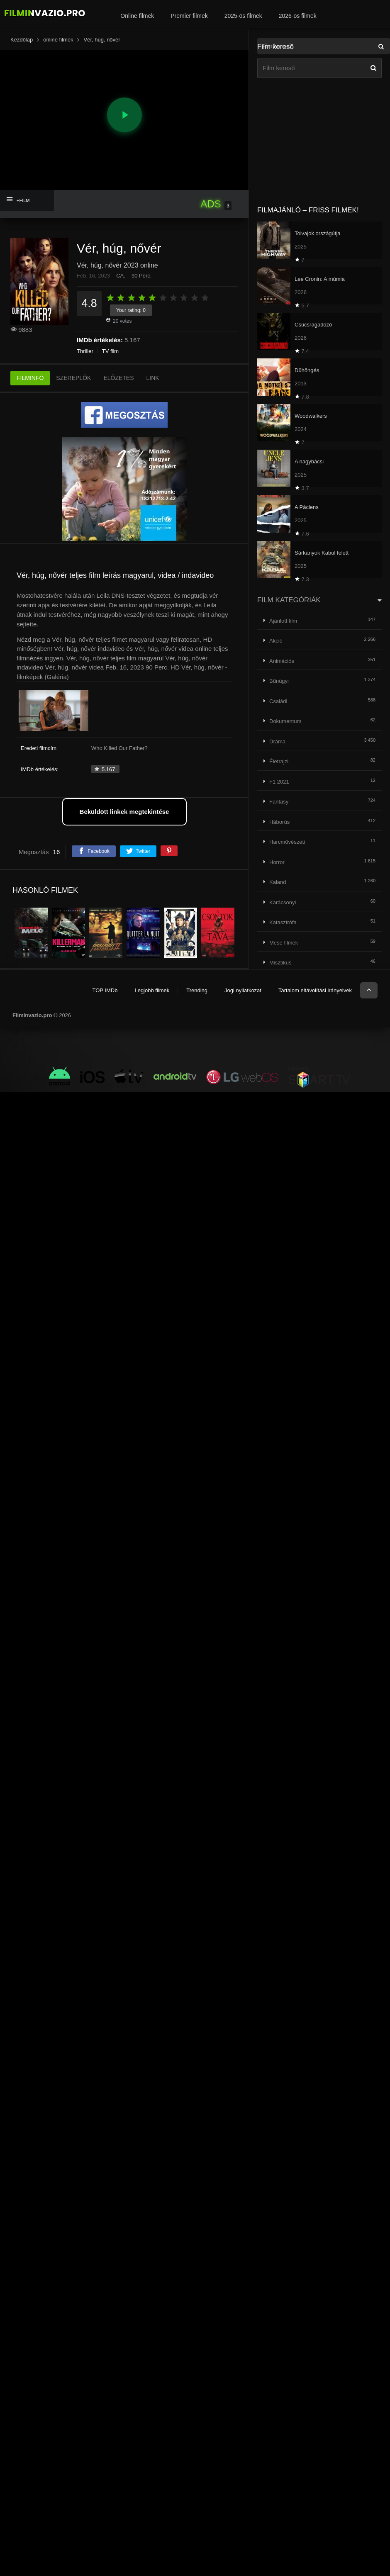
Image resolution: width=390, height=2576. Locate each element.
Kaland (277, 882)
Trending (196, 990)
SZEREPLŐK (73, 378)
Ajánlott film (283, 621)
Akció (276, 641)
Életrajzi (278, 761)
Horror (277, 862)
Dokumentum (285, 721)
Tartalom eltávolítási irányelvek (315, 990)
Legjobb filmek (151, 990)
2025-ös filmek (243, 15)
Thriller (85, 351)
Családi (278, 701)
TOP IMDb (104, 990)
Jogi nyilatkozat (242, 990)
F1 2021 (279, 782)
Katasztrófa (283, 922)
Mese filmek (283, 943)
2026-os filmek (298, 15)
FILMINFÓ (30, 378)
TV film (110, 351)
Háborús (279, 822)
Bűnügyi (279, 681)
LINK (152, 378)
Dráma (277, 741)
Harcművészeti (287, 842)
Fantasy (278, 802)
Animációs (281, 661)
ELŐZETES (118, 378)
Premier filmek (189, 15)
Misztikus (280, 962)
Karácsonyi (282, 902)
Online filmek (137, 15)
